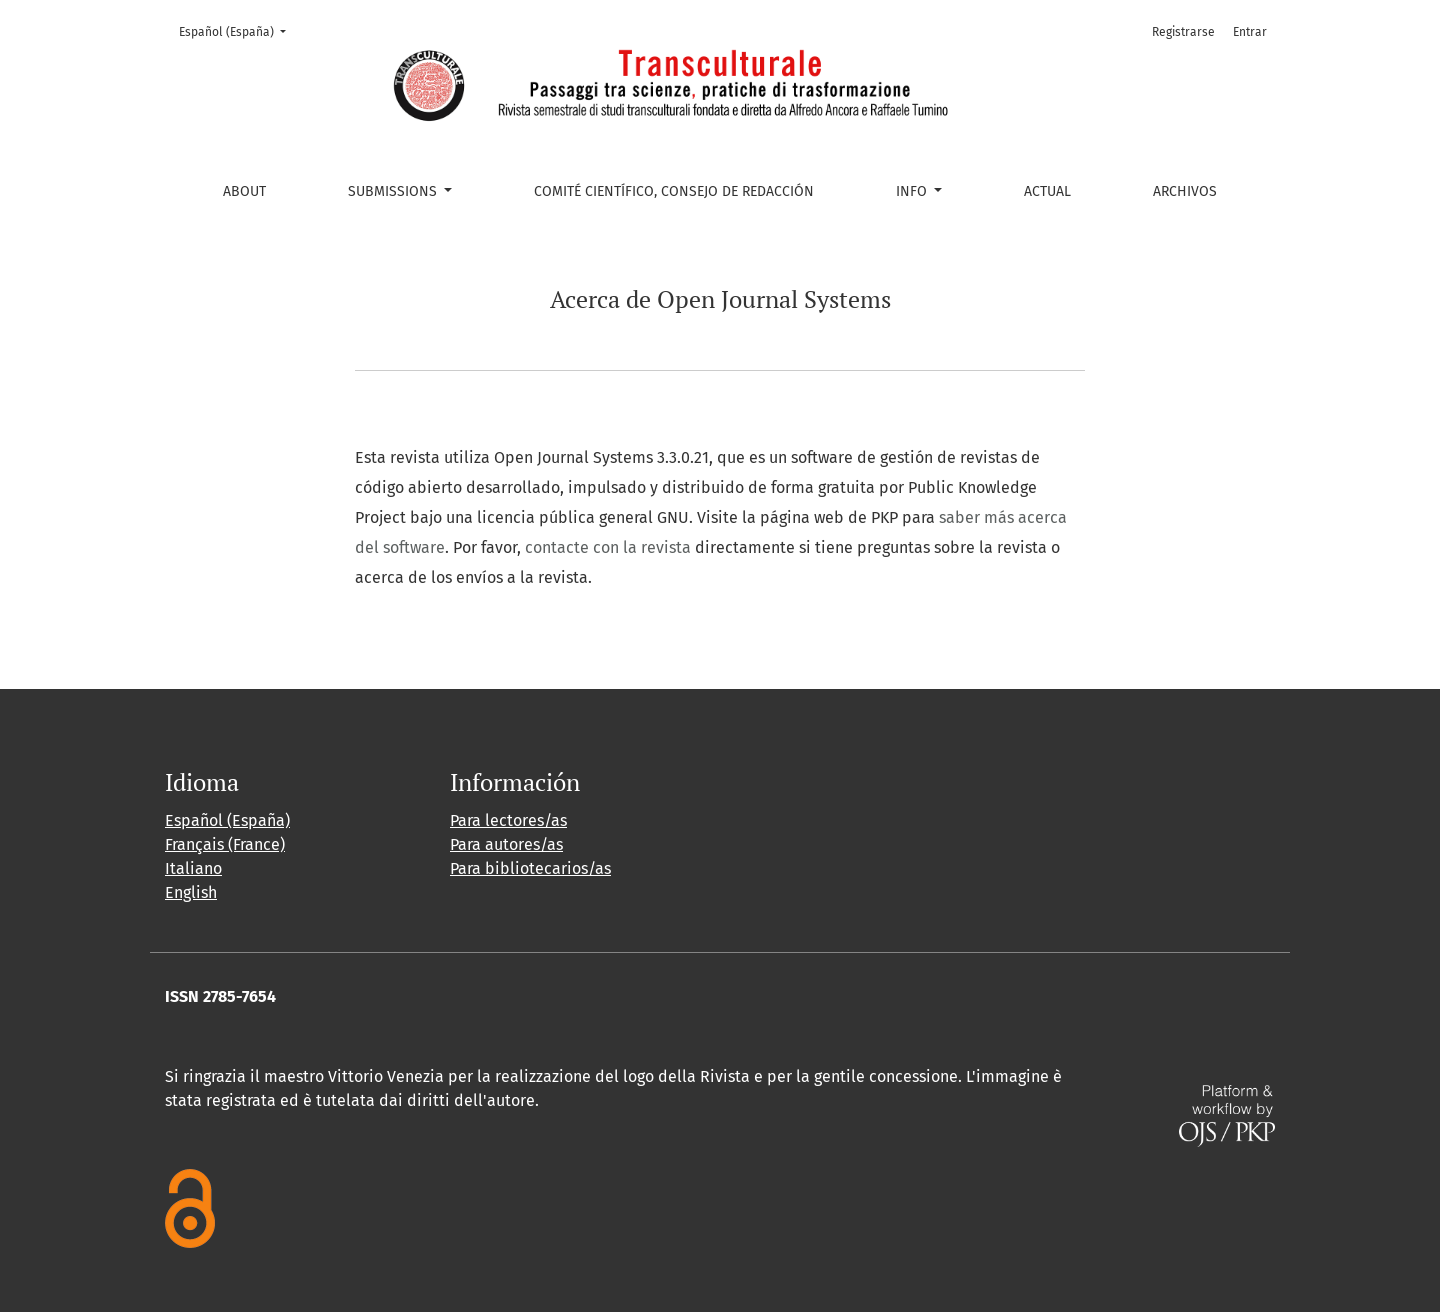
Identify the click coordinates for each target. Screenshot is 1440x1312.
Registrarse (1183, 32)
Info (913, 191)
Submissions (394, 191)
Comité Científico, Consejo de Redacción (674, 191)
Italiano (193, 868)
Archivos (1185, 191)
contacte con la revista (608, 547)
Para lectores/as (508, 820)
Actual (1047, 191)
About (244, 191)
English (191, 892)
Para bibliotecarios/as (530, 868)
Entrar (1250, 32)
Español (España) (238, 30)
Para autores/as (506, 844)
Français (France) (225, 844)
